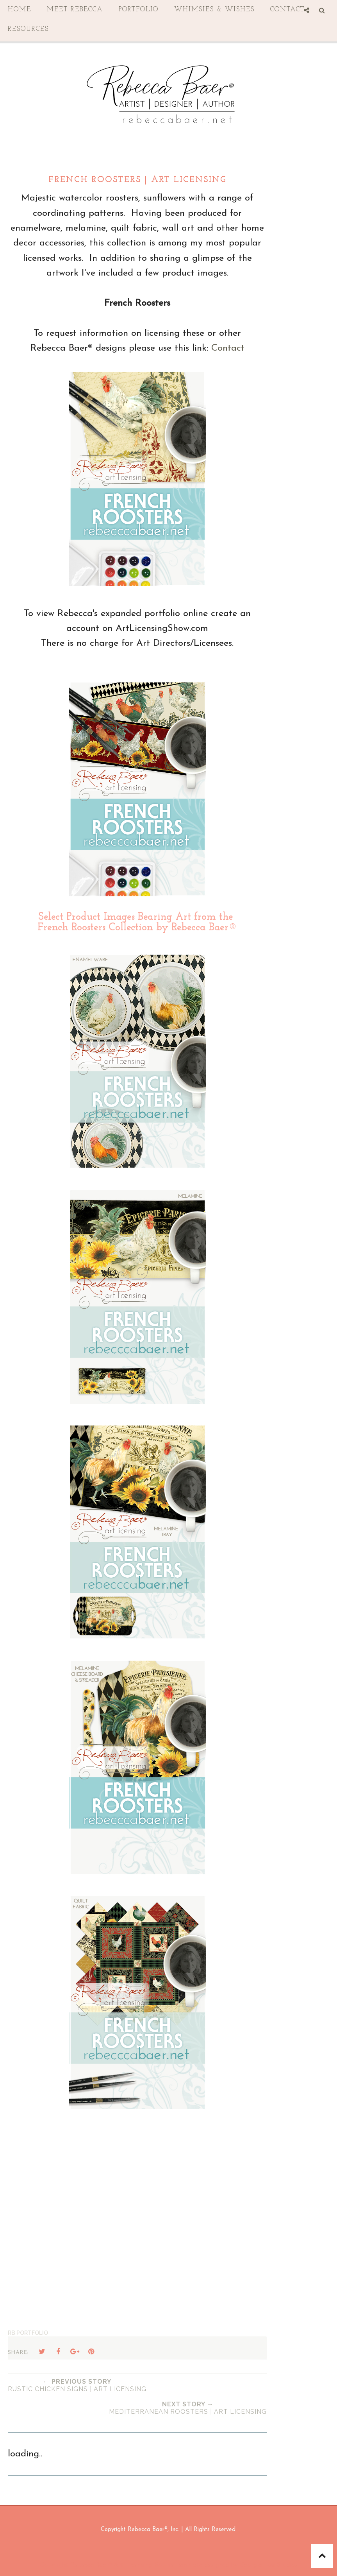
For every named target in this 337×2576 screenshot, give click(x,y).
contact (287, 9)
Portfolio (139, 9)
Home (19, 9)
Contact (227, 348)
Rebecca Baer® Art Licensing (111, 2565)
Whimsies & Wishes (214, 9)
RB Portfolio (28, 2333)
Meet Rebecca (75, 9)
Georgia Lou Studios (269, 2565)
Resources (28, 29)
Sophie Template (178, 2565)
